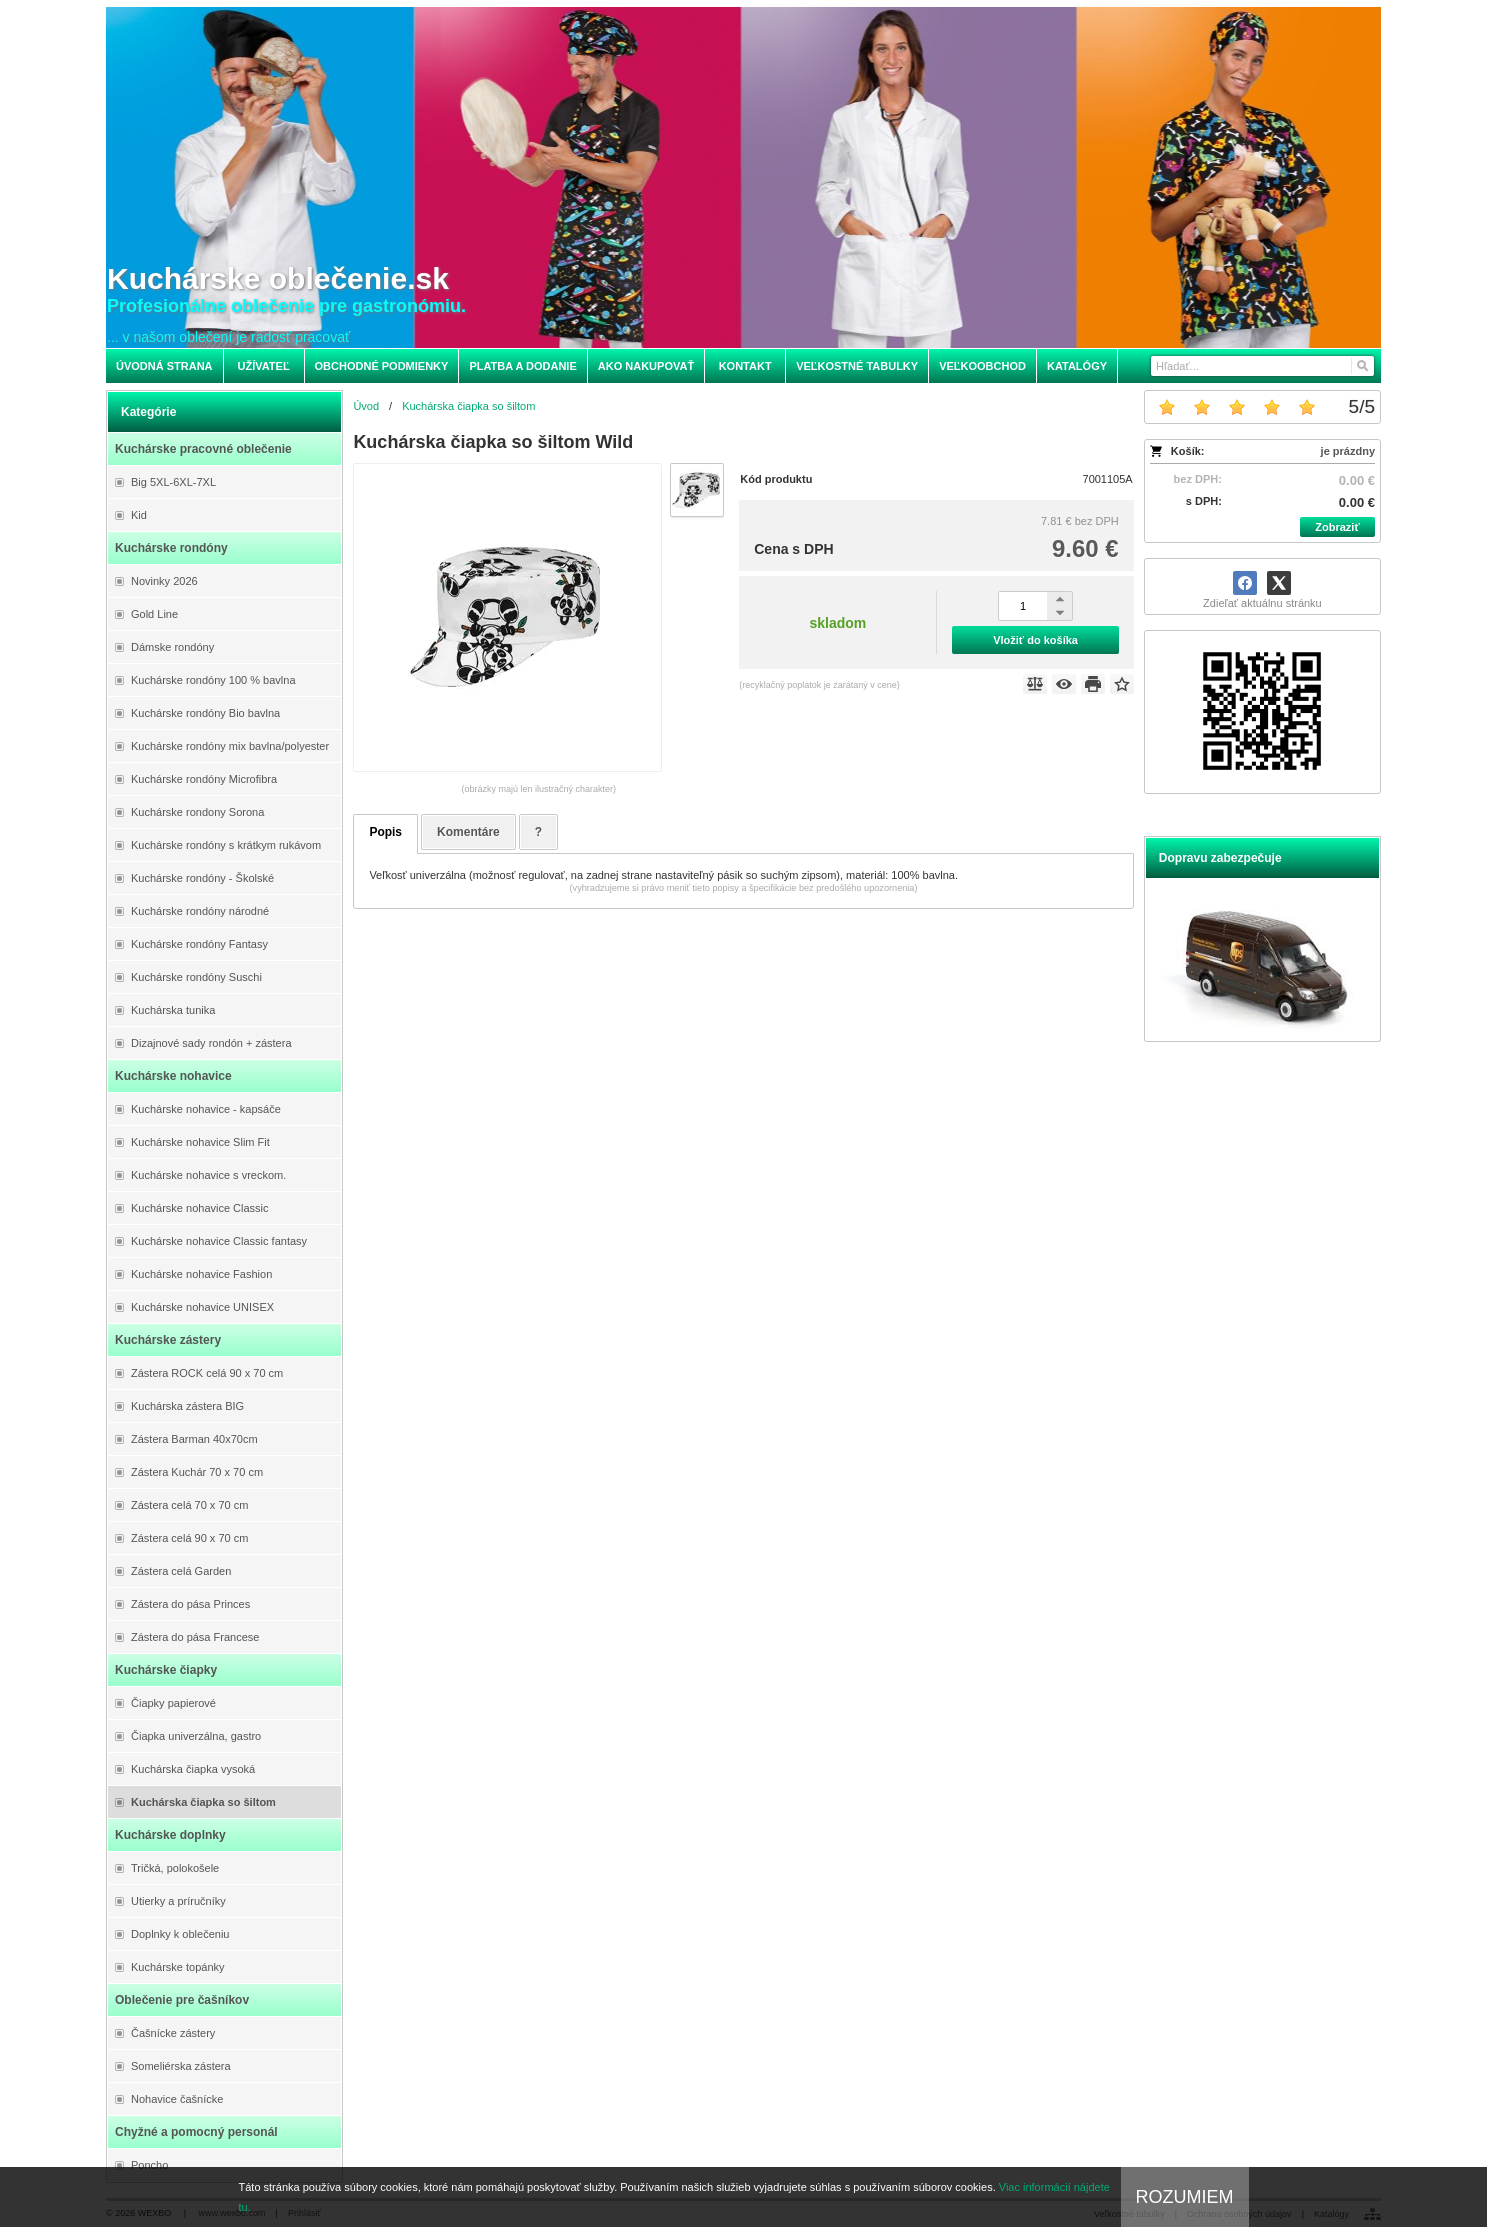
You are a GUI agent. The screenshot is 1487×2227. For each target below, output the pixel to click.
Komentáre (468, 832)
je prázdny (1348, 451)
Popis (385, 832)
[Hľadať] (1361, 366)
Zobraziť (1337, 527)
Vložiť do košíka (1035, 640)
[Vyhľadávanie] (1262, 366)
